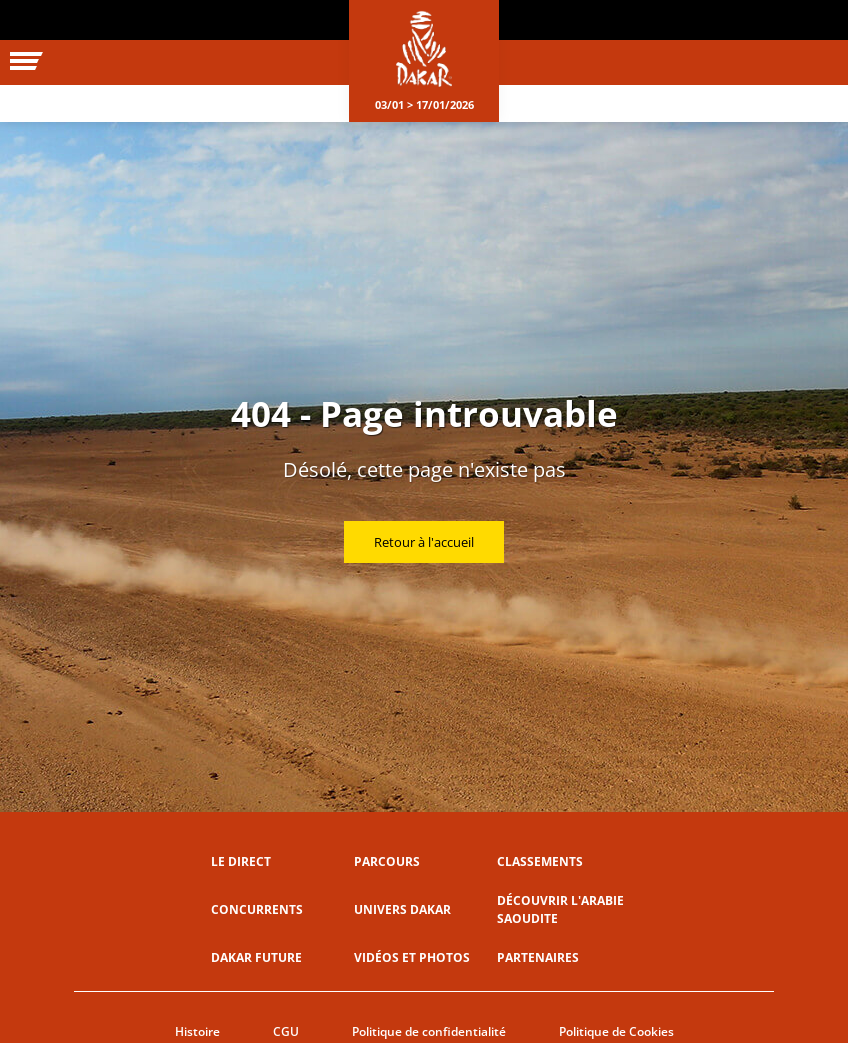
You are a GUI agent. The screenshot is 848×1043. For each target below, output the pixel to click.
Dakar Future (256, 957)
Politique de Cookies (616, 1031)
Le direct (241, 861)
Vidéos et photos (412, 957)
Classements (540, 861)
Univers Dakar (402, 909)
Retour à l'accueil (424, 542)
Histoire (197, 1031)
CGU (286, 1031)
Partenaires (538, 957)
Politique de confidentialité (429, 1031)
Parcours (387, 861)
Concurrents (257, 909)
